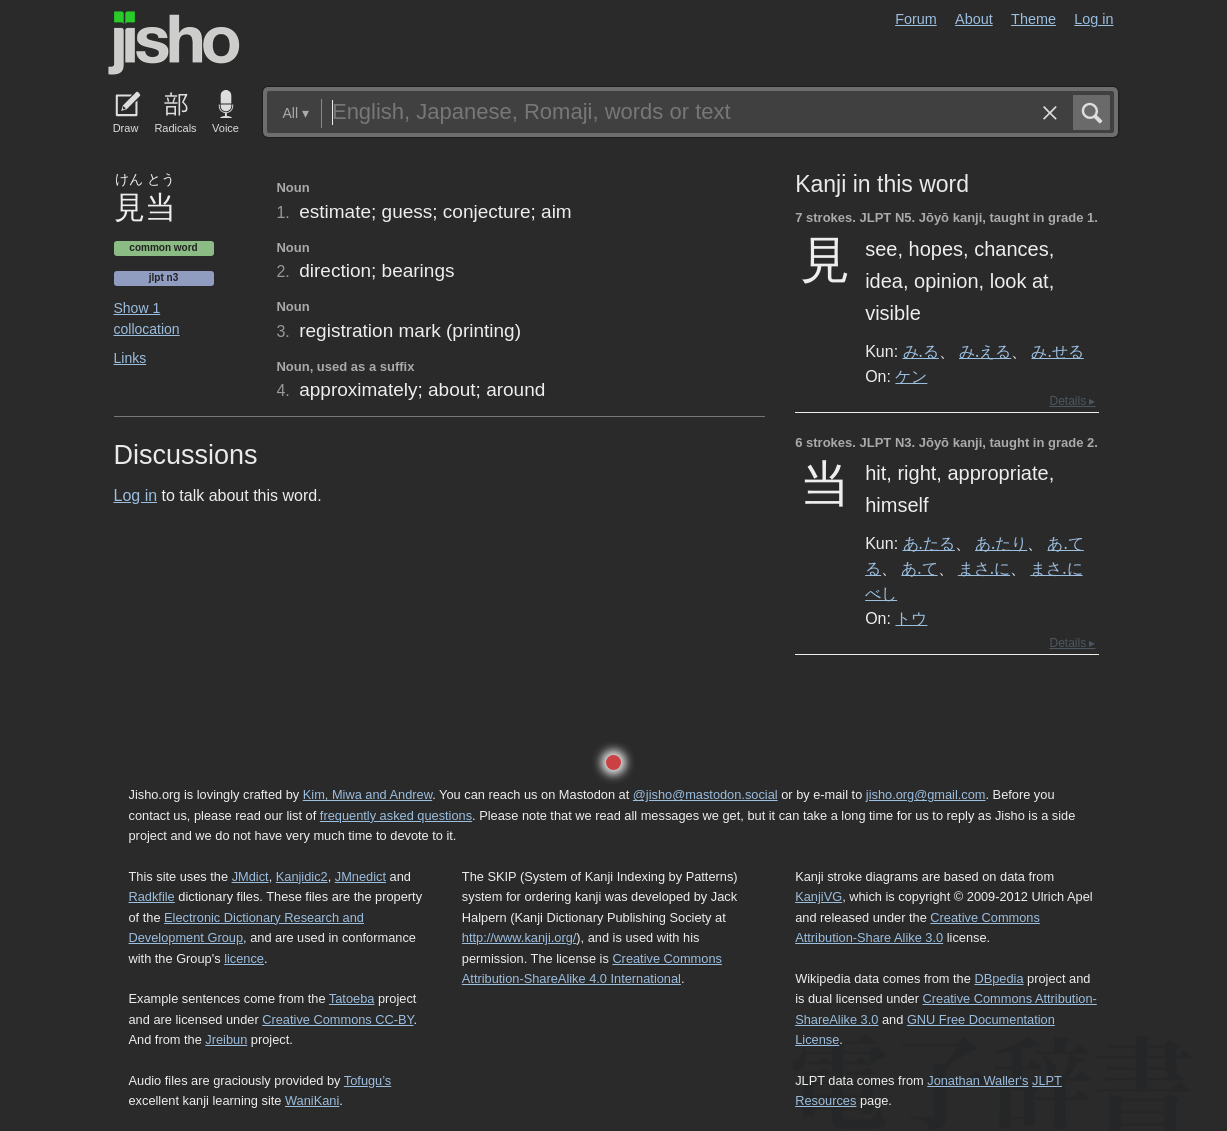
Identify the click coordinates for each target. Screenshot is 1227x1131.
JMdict (250, 876)
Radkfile (152, 896)
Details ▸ (1072, 401)
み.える (985, 351)
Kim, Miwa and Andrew (367, 794)
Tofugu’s (367, 1080)
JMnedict (360, 876)
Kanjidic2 (302, 876)
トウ (911, 618)
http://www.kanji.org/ (519, 937)
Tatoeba (352, 998)
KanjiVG (818, 896)
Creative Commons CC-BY (337, 1019)
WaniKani (312, 1100)
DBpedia (998, 978)
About (974, 19)
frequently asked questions (396, 815)
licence (244, 958)
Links (130, 358)
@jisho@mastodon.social (705, 794)
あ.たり (1001, 543)
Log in (1093, 19)
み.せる (1057, 351)
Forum (916, 19)
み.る (921, 351)
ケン (911, 376)
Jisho (174, 43)
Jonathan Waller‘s (977, 1080)
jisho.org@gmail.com (926, 794)
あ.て (919, 568)
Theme (1033, 19)
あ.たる (929, 543)
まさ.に (984, 568)
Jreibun (226, 1039)
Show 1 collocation (147, 318)
